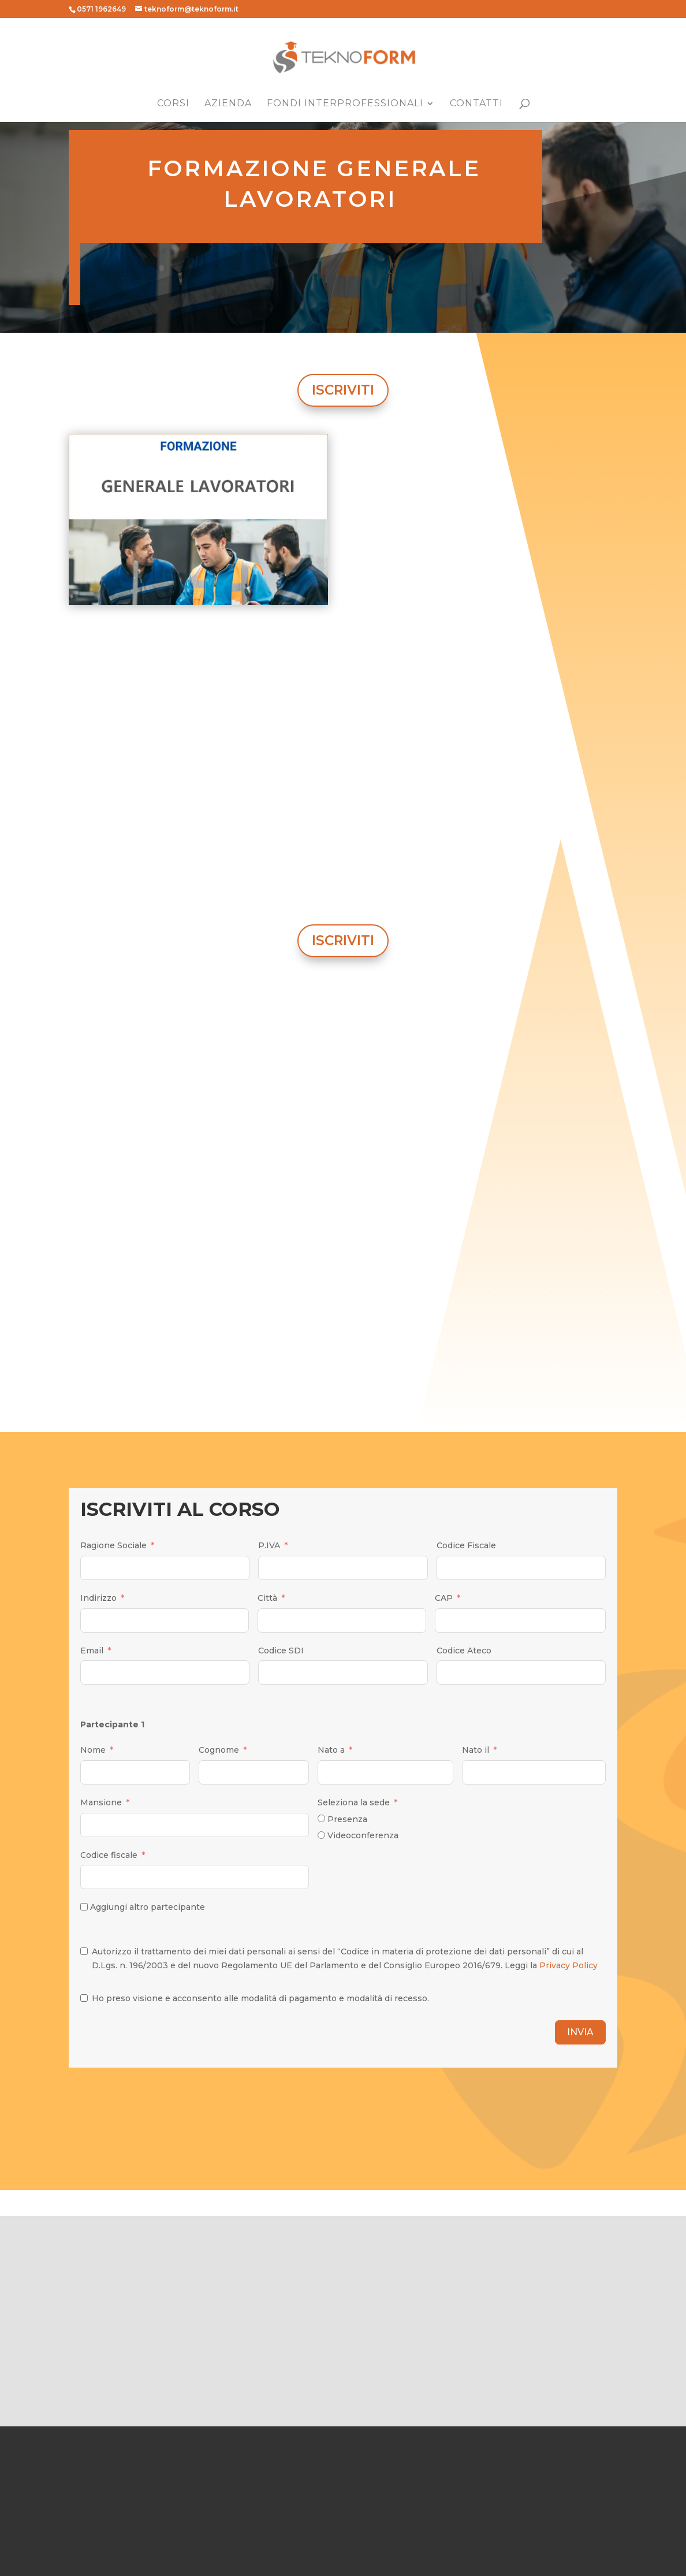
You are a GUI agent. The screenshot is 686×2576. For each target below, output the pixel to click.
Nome (93, 1750)
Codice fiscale (108, 1855)
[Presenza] (321, 1818)
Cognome (219, 1750)
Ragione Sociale (113, 1545)
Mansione (101, 1802)
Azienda (228, 104)
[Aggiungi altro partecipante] (84, 1906)
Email (91, 1650)
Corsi (173, 104)
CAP (444, 1598)
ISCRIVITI (343, 390)
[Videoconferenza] (321, 1835)
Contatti (476, 104)
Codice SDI (281, 1650)
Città (267, 1598)
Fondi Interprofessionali (345, 104)
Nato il (475, 1750)
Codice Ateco (464, 1650)
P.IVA (269, 1545)
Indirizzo (98, 1598)
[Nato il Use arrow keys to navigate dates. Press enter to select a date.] (534, 1772)
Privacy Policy (568, 1965)
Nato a (331, 1750)
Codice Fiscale (466, 1545)
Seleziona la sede (354, 1802)
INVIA (580, 2032)
